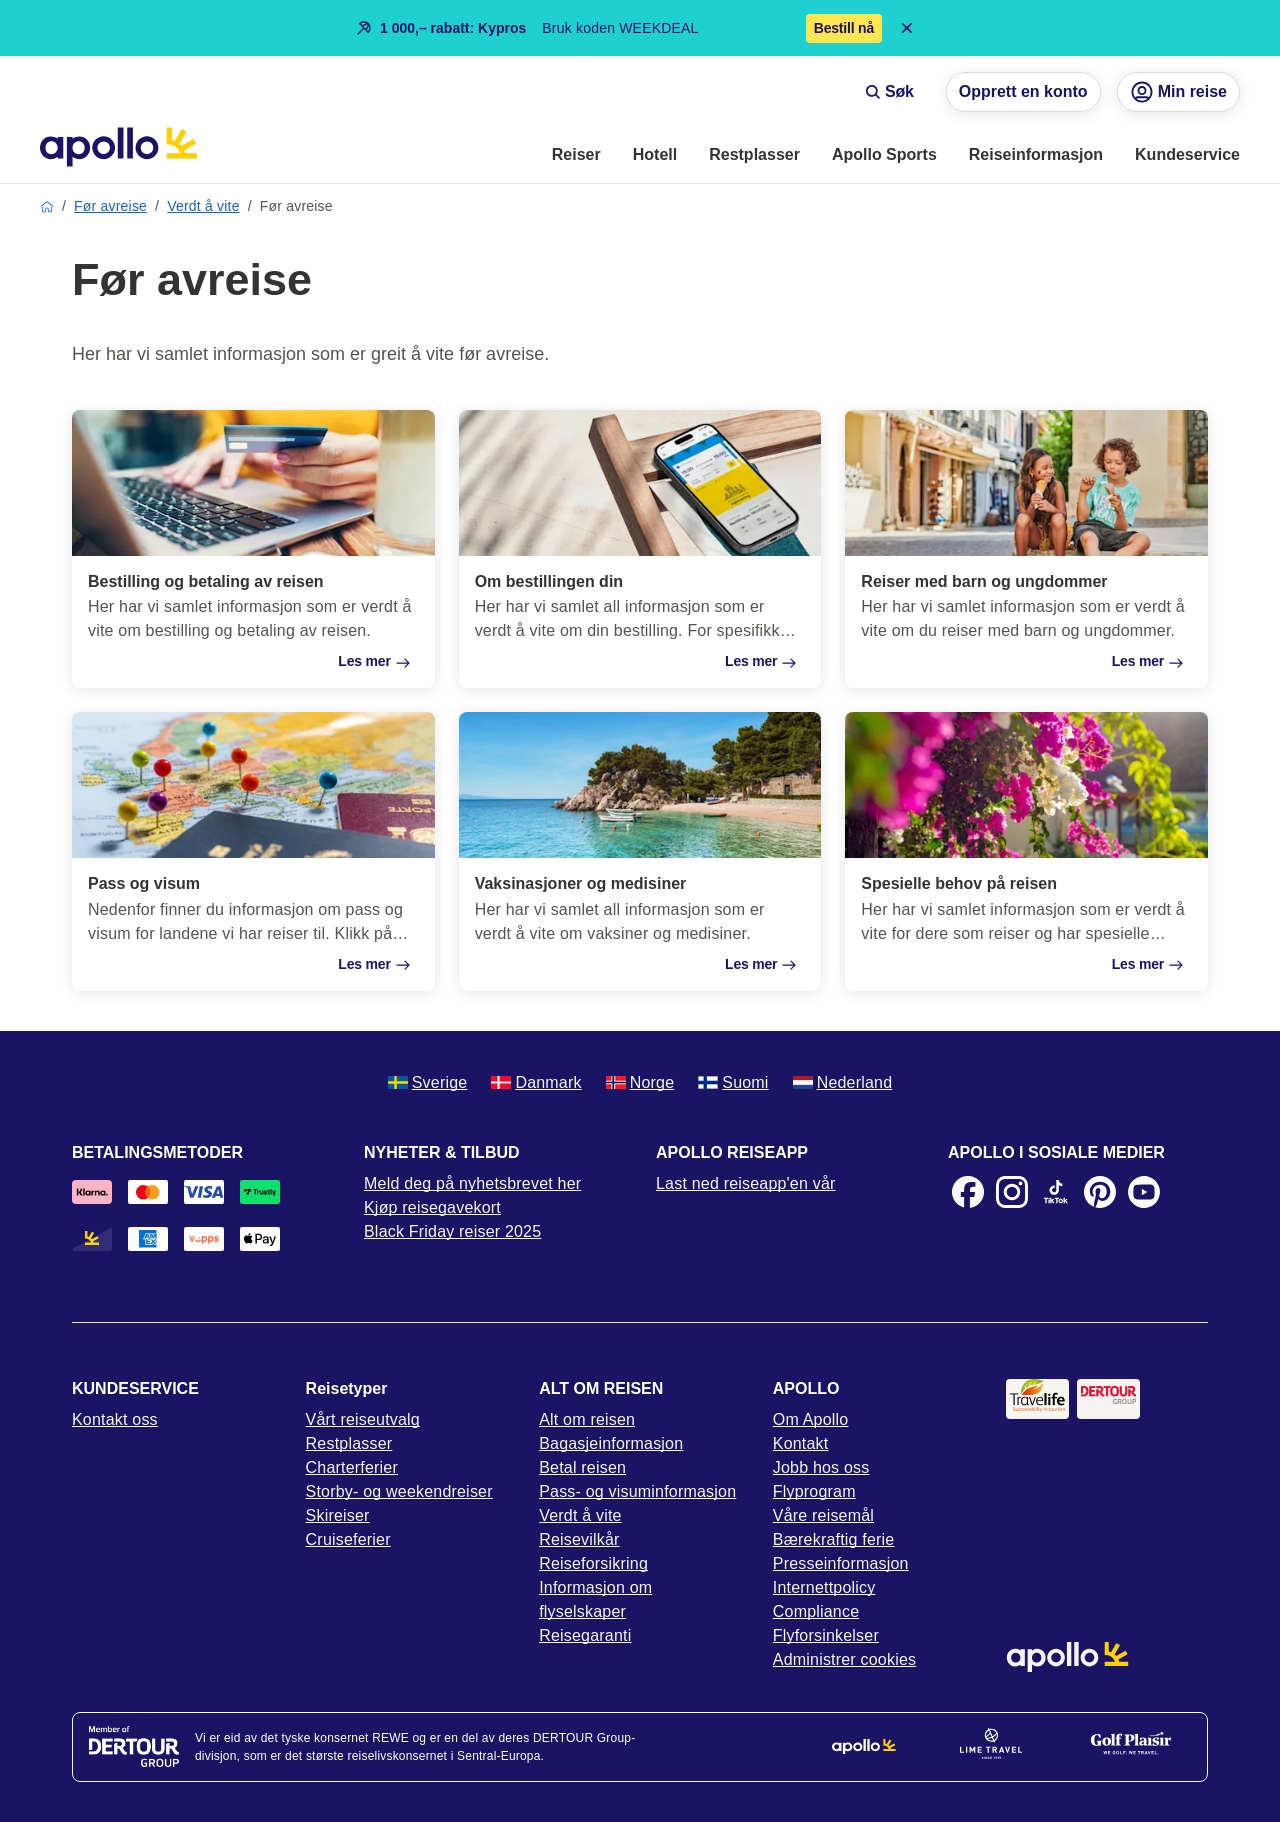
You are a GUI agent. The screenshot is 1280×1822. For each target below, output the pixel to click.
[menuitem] (576, 156)
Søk (889, 91)
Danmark (536, 1082)
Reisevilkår (579, 1539)
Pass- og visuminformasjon (637, 1491)
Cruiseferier (348, 1539)
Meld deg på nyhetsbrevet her (472, 1183)
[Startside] (118, 147)
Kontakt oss (115, 1419)
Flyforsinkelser (826, 1635)
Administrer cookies (844, 1659)
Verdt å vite (203, 206)
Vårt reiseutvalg (363, 1419)
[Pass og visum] (253, 851)
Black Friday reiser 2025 (452, 1231)
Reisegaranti (585, 1635)
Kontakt (801, 1443)
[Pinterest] (1100, 1192)
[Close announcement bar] (907, 28)
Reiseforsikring (593, 1563)
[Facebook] (968, 1192)
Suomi (733, 1082)
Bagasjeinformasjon (611, 1443)
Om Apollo (811, 1419)
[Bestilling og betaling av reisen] (253, 549)
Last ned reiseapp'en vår (746, 1183)
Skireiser (338, 1515)
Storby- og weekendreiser (399, 1491)
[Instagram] (1012, 1192)
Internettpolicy (824, 1587)
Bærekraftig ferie (834, 1539)
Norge (640, 1082)
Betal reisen (582, 1467)
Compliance (816, 1611)
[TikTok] (1056, 1192)
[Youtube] (1144, 1192)
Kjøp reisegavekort (432, 1207)
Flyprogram (814, 1491)
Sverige (428, 1082)
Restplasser (349, 1443)
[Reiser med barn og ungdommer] (1026, 549)
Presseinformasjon (841, 1563)
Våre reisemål (823, 1515)
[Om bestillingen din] (640, 549)
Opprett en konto (1023, 91)
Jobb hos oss (821, 1467)
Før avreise (110, 206)
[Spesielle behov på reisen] (1026, 851)
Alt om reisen (587, 1419)
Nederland (843, 1082)
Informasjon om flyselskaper (595, 1599)
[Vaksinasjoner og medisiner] (640, 851)
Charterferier (352, 1467)
